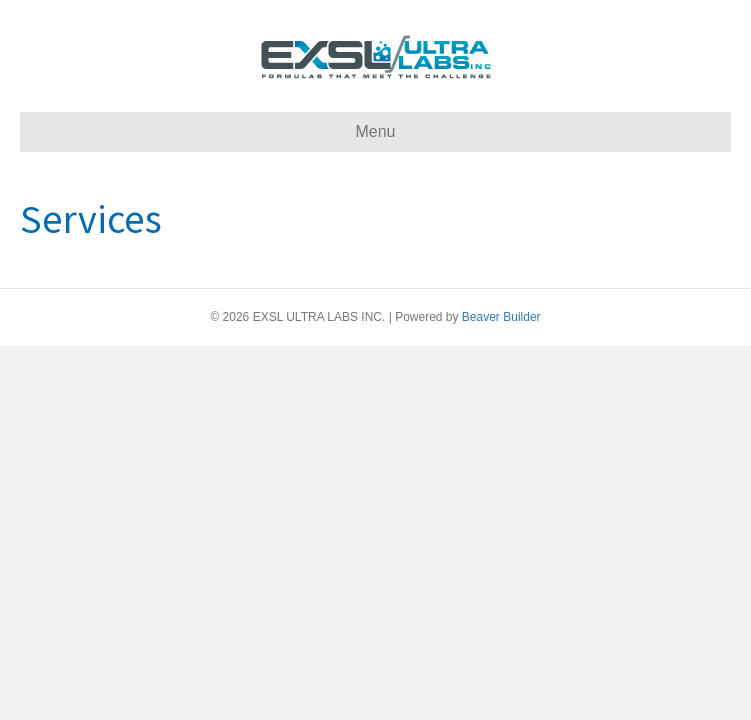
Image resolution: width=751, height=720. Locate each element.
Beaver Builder (501, 317)
